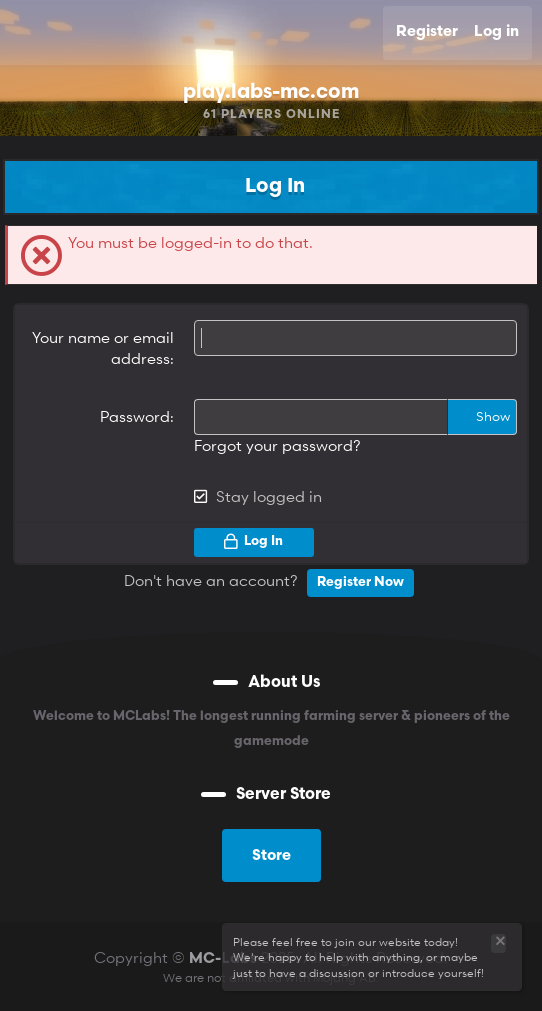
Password (135, 416)
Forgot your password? (277, 445)
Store (271, 856)
